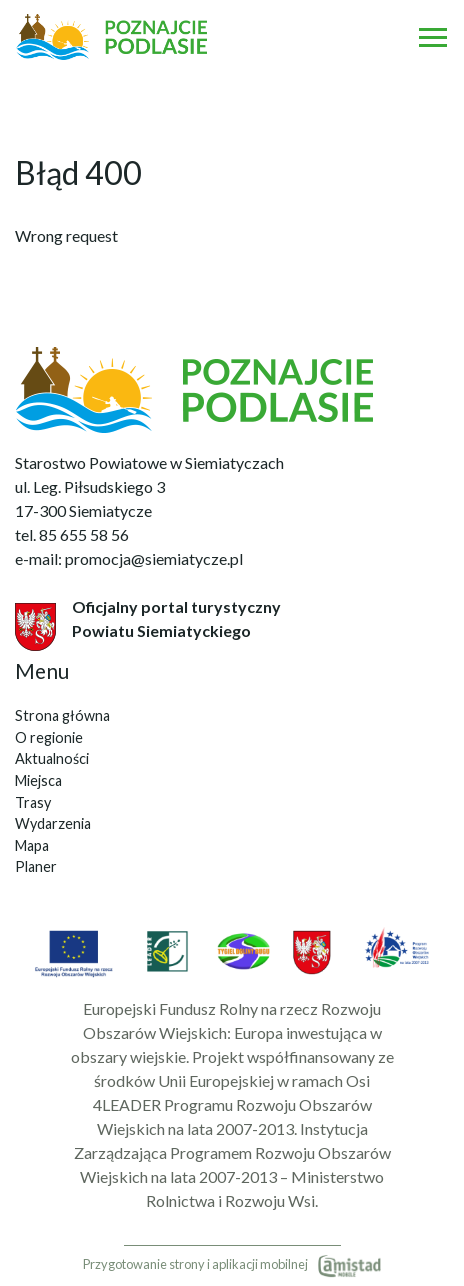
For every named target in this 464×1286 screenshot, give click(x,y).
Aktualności (52, 758)
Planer (36, 866)
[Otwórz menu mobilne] (433, 37)
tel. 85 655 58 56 (72, 534)
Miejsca (38, 780)
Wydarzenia (53, 823)
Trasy (33, 802)
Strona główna (62, 715)
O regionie (49, 737)
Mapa (32, 845)
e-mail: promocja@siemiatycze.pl (129, 558)
